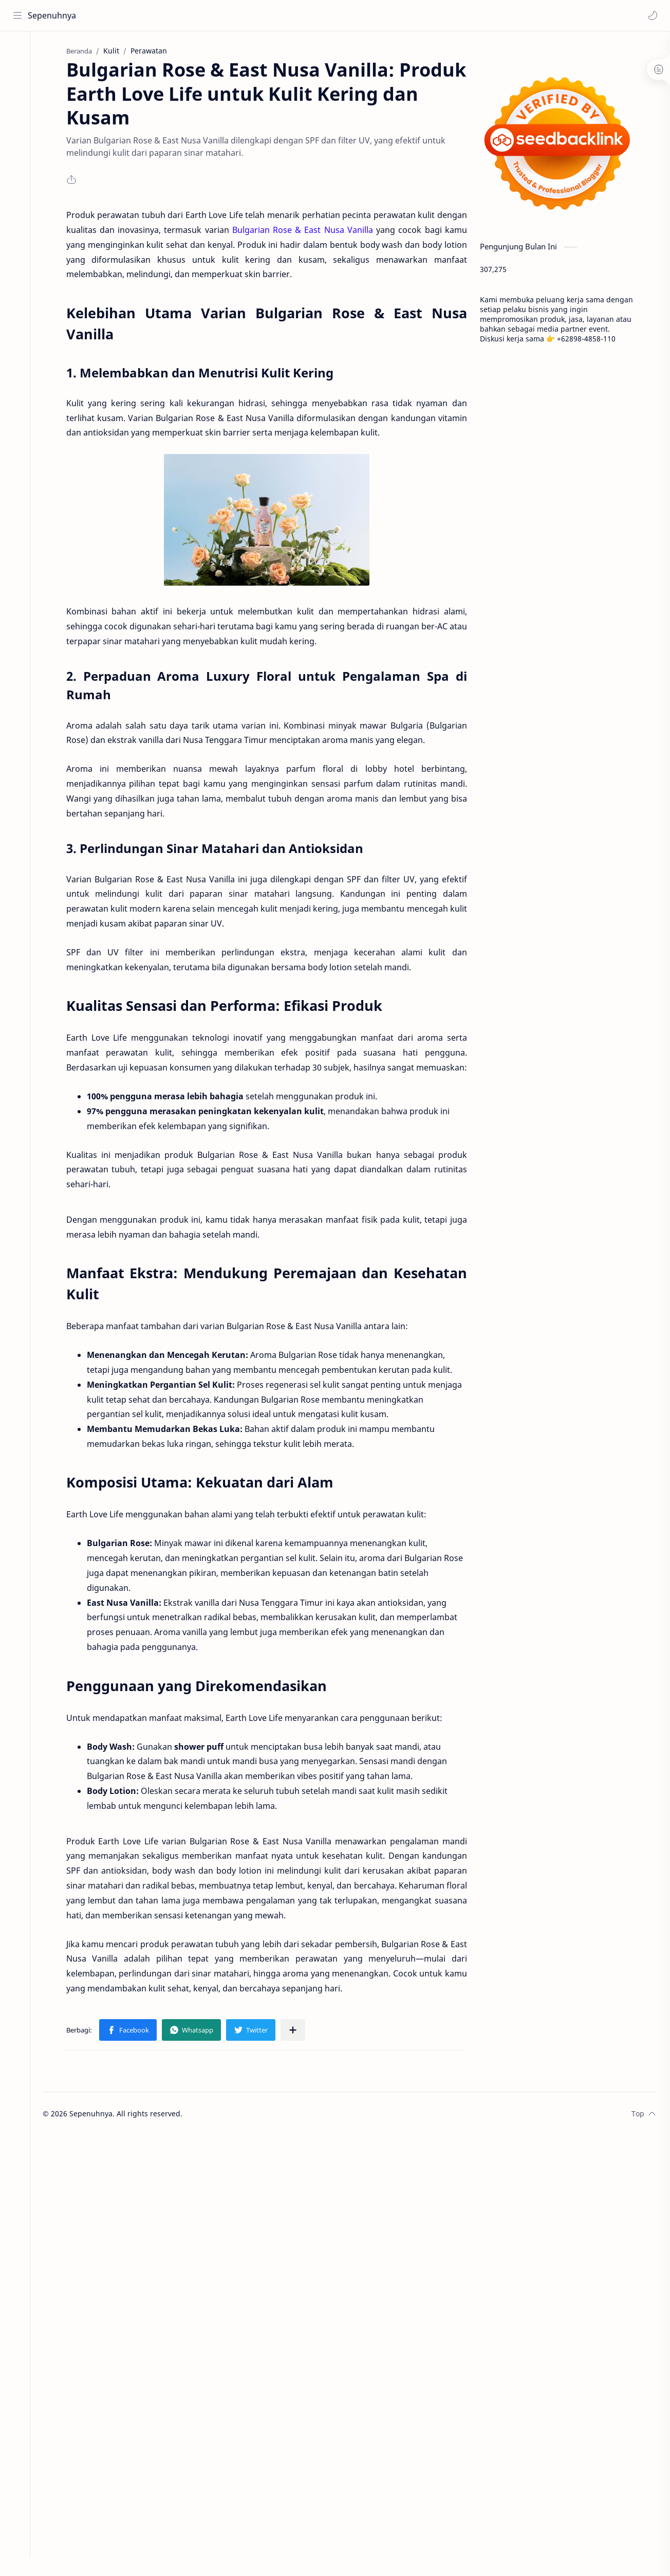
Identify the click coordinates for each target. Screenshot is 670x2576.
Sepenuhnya (52, 15)
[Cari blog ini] (213, 15)
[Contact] (18, 113)
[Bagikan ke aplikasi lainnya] (297, 2031)
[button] (652, 15)
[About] (18, 93)
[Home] (18, 52)
